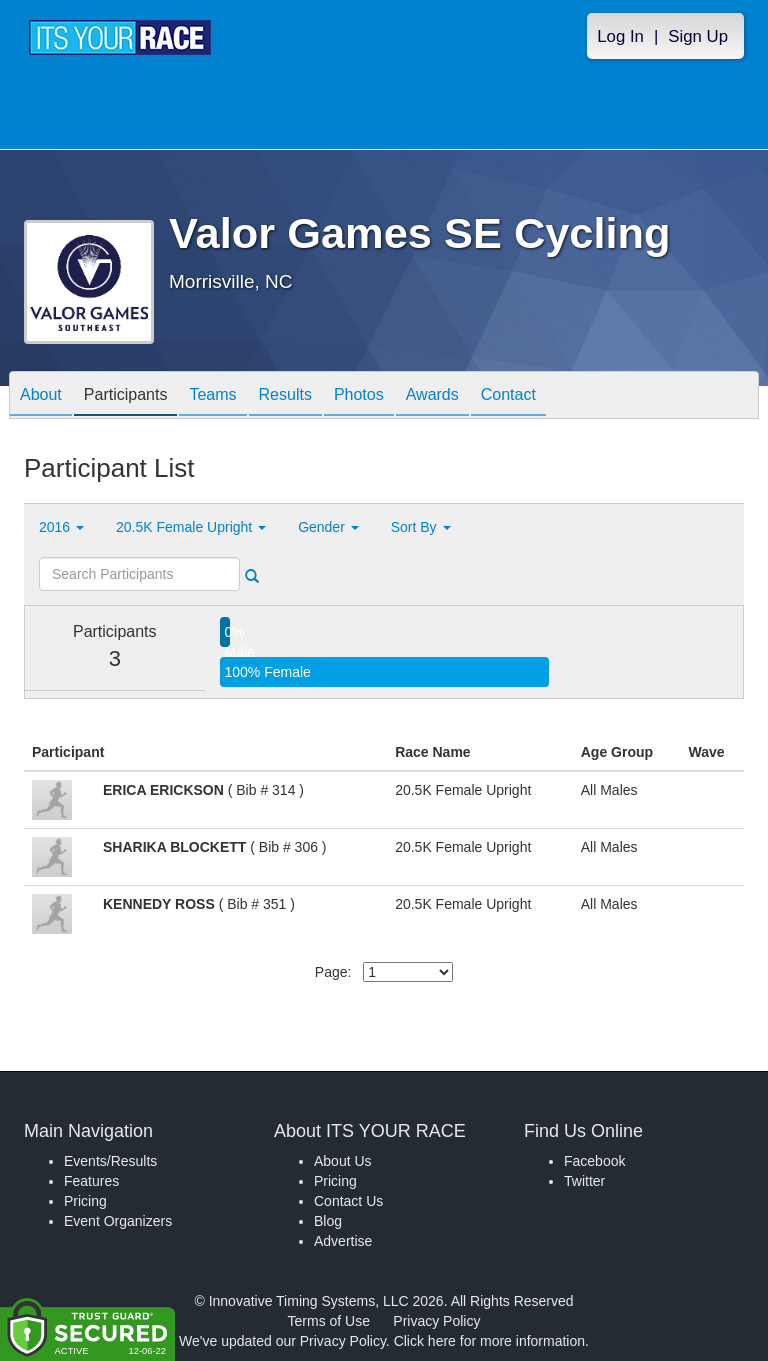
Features (91, 1181)
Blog (328, 1221)
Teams (212, 396)
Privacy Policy (436, 1321)
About (41, 396)
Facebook (594, 1161)
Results (285, 396)
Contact (508, 396)
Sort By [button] (421, 527)
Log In (620, 36)
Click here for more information (489, 1341)
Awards (432, 396)
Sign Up (698, 36)
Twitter (584, 1181)
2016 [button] (61, 527)
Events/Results (110, 1161)
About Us (343, 1161)
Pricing (85, 1201)
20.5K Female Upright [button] (191, 527)
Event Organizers (118, 1221)
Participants (126, 396)
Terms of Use (329, 1321)
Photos (359, 396)
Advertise (343, 1241)
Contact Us (348, 1201)
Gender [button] (328, 527)
